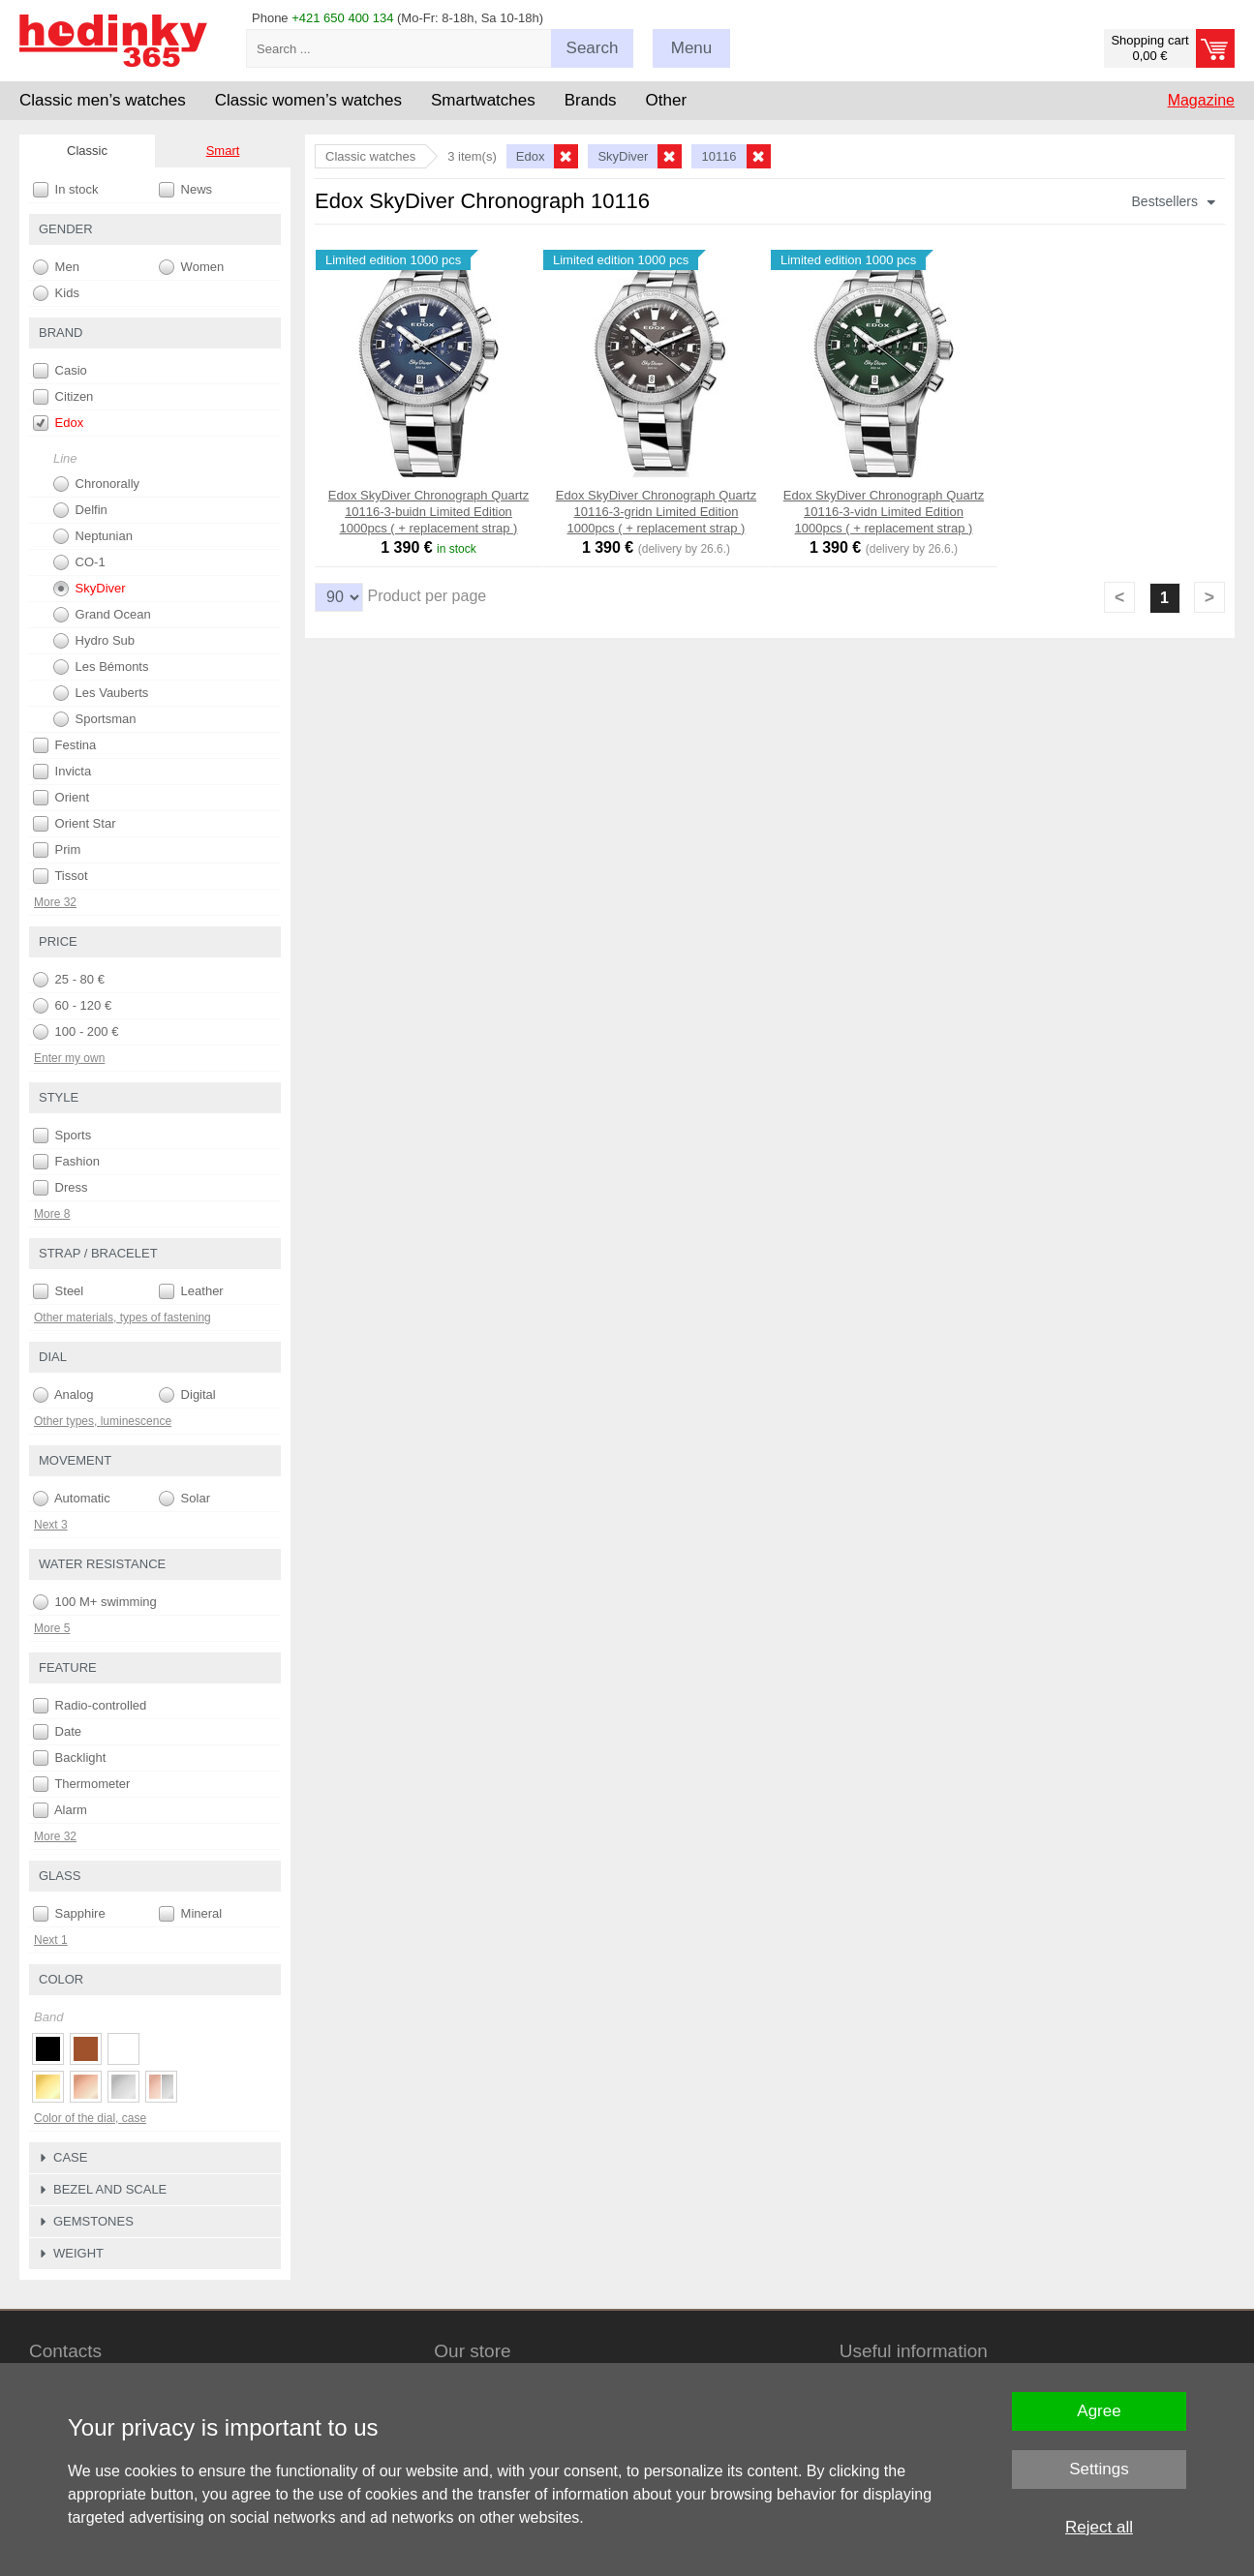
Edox (58, 423)
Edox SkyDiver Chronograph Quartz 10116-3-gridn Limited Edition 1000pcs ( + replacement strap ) (656, 511)
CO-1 (79, 562)
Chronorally (96, 484)
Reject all (1099, 2527)
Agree (1098, 2411)
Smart (223, 150)
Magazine (1201, 100)
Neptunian (93, 536)
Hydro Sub (94, 641)
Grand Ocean (102, 614)
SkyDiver (89, 588)
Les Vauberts (100, 693)
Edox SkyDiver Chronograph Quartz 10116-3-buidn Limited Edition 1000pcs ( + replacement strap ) (428, 511)
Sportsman (94, 719)
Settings (1098, 2469)
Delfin (80, 510)
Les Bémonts (101, 667)
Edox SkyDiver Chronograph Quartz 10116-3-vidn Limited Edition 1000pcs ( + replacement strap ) (883, 511)
